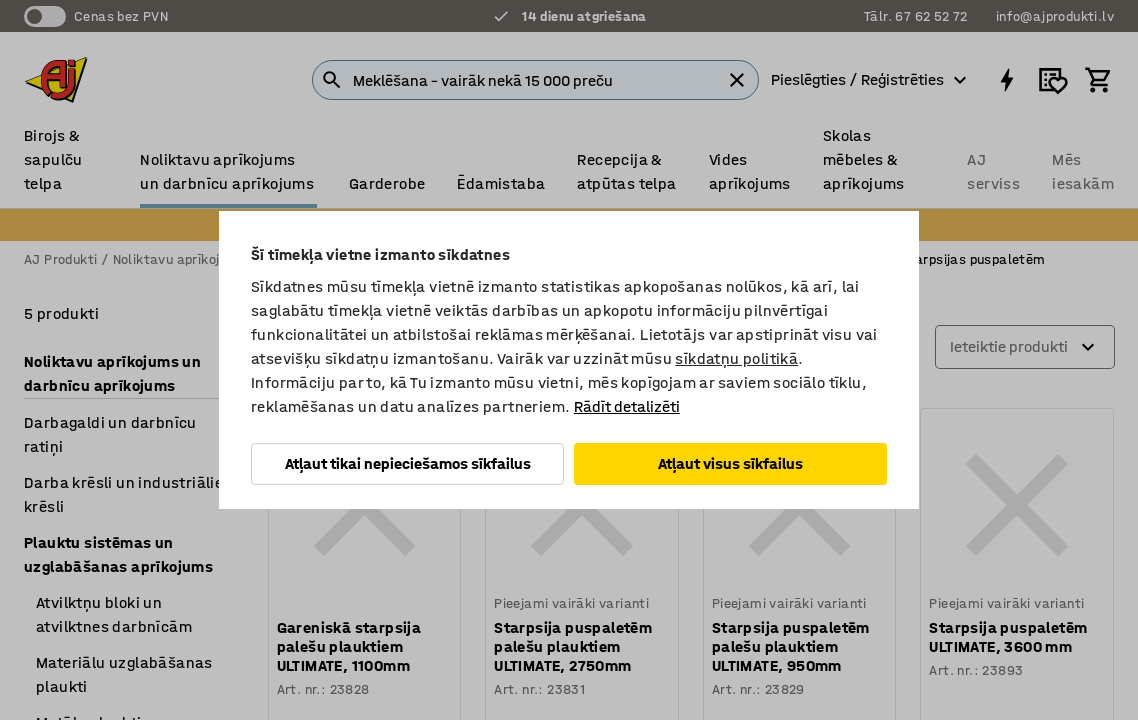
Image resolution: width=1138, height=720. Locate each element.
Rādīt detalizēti (627, 406)
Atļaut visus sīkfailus (730, 463)
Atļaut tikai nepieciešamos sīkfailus (408, 463)
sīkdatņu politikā (736, 358)
